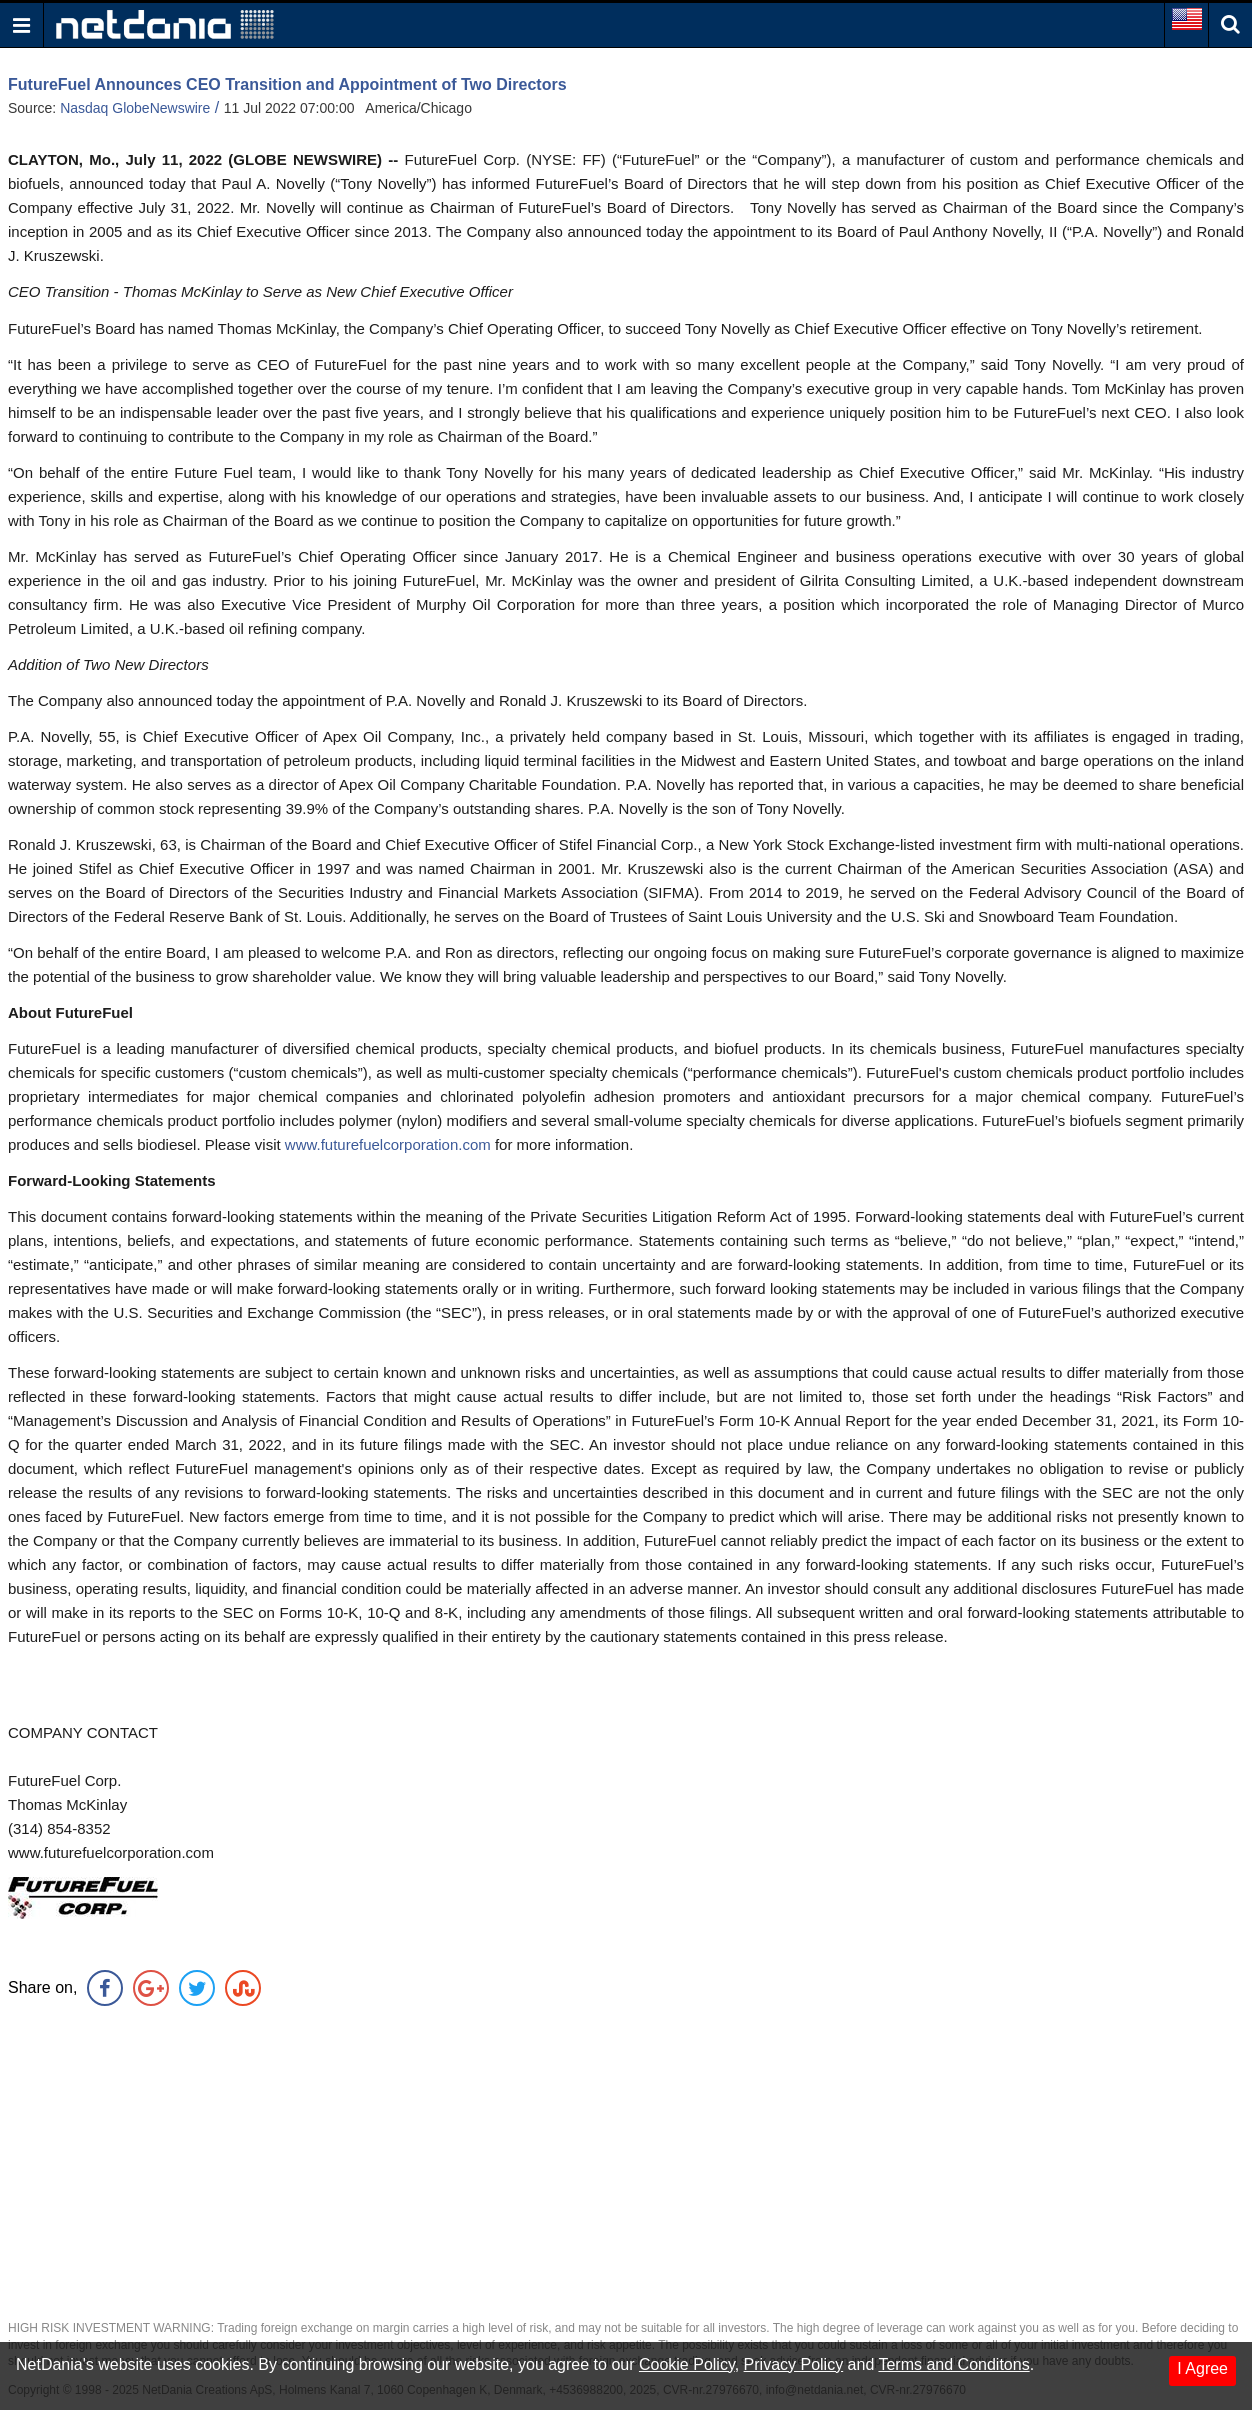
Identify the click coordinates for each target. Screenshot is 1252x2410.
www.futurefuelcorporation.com (390, 1144)
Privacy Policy (794, 2364)
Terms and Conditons (953, 2364)
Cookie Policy (687, 2364)
